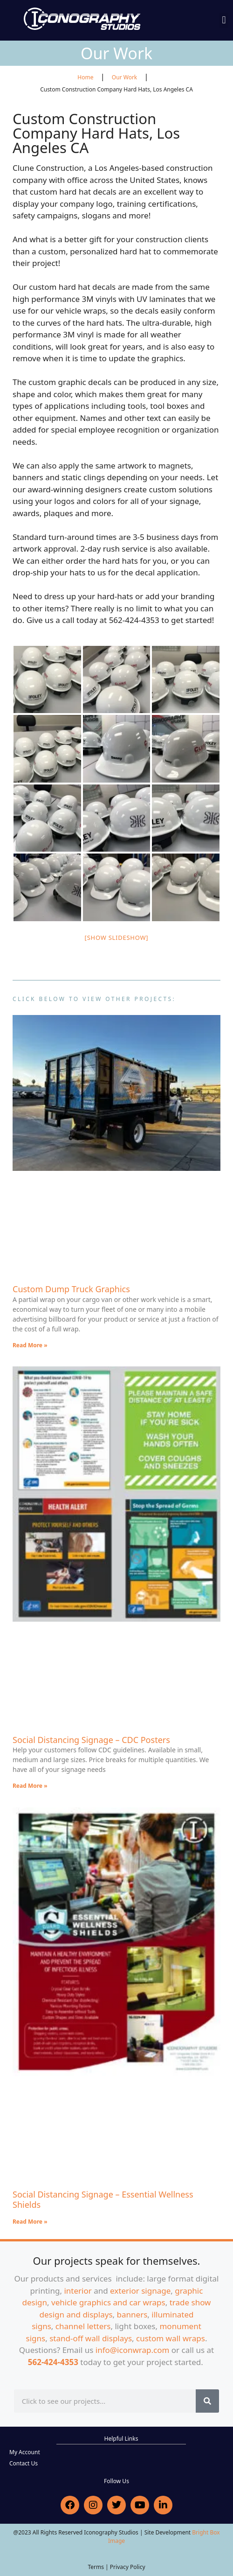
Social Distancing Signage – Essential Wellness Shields (103, 2199)
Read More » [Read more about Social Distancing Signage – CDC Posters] (30, 1786)
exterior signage (140, 2290)
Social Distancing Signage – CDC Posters (91, 1739)
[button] (223, 20)
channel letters (83, 2326)
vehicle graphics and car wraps (108, 2302)
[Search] (207, 2401)
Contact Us (23, 2463)
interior (77, 2290)
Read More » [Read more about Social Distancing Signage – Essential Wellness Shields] (30, 2222)
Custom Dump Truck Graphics (71, 1289)
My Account (24, 2452)
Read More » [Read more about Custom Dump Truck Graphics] (30, 1345)
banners (132, 2314)
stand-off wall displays (90, 2338)
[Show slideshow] (117, 937)
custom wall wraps (170, 2338)
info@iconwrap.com (133, 2350)
